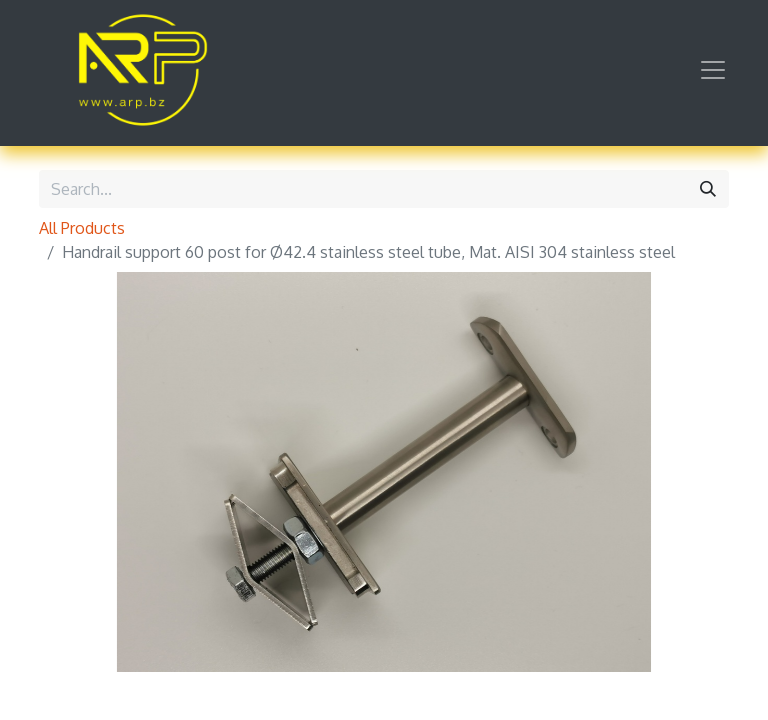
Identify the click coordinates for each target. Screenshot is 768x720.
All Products (82, 228)
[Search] (708, 189)
